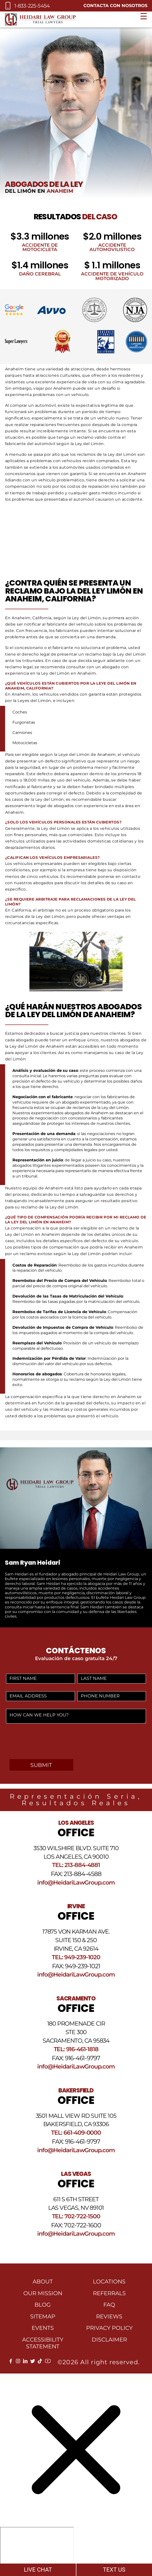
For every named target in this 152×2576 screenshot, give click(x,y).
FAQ (109, 2315)
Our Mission (42, 2303)
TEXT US (114, 2569)
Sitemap (42, 2326)
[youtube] (48, 2373)
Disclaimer (109, 2349)
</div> (37, 2556)
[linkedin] (25, 2372)
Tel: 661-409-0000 (76, 2140)
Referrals (109, 2303)
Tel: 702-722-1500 (76, 2226)
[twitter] (32, 2372)
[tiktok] (39, 2372)
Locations (109, 2291)
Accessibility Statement (42, 2353)
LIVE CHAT (38, 2569)
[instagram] (18, 2372)
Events (42, 2338)
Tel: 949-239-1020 (76, 1961)
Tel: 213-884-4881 (76, 1866)
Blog (42, 2315)
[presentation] (45, 1741)
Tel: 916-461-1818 (76, 2055)
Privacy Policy (109, 2338)
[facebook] (10, 2372)
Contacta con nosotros (113, 6)
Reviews (109, 2326)
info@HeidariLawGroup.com (76, 1884)
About (43, 2291)
